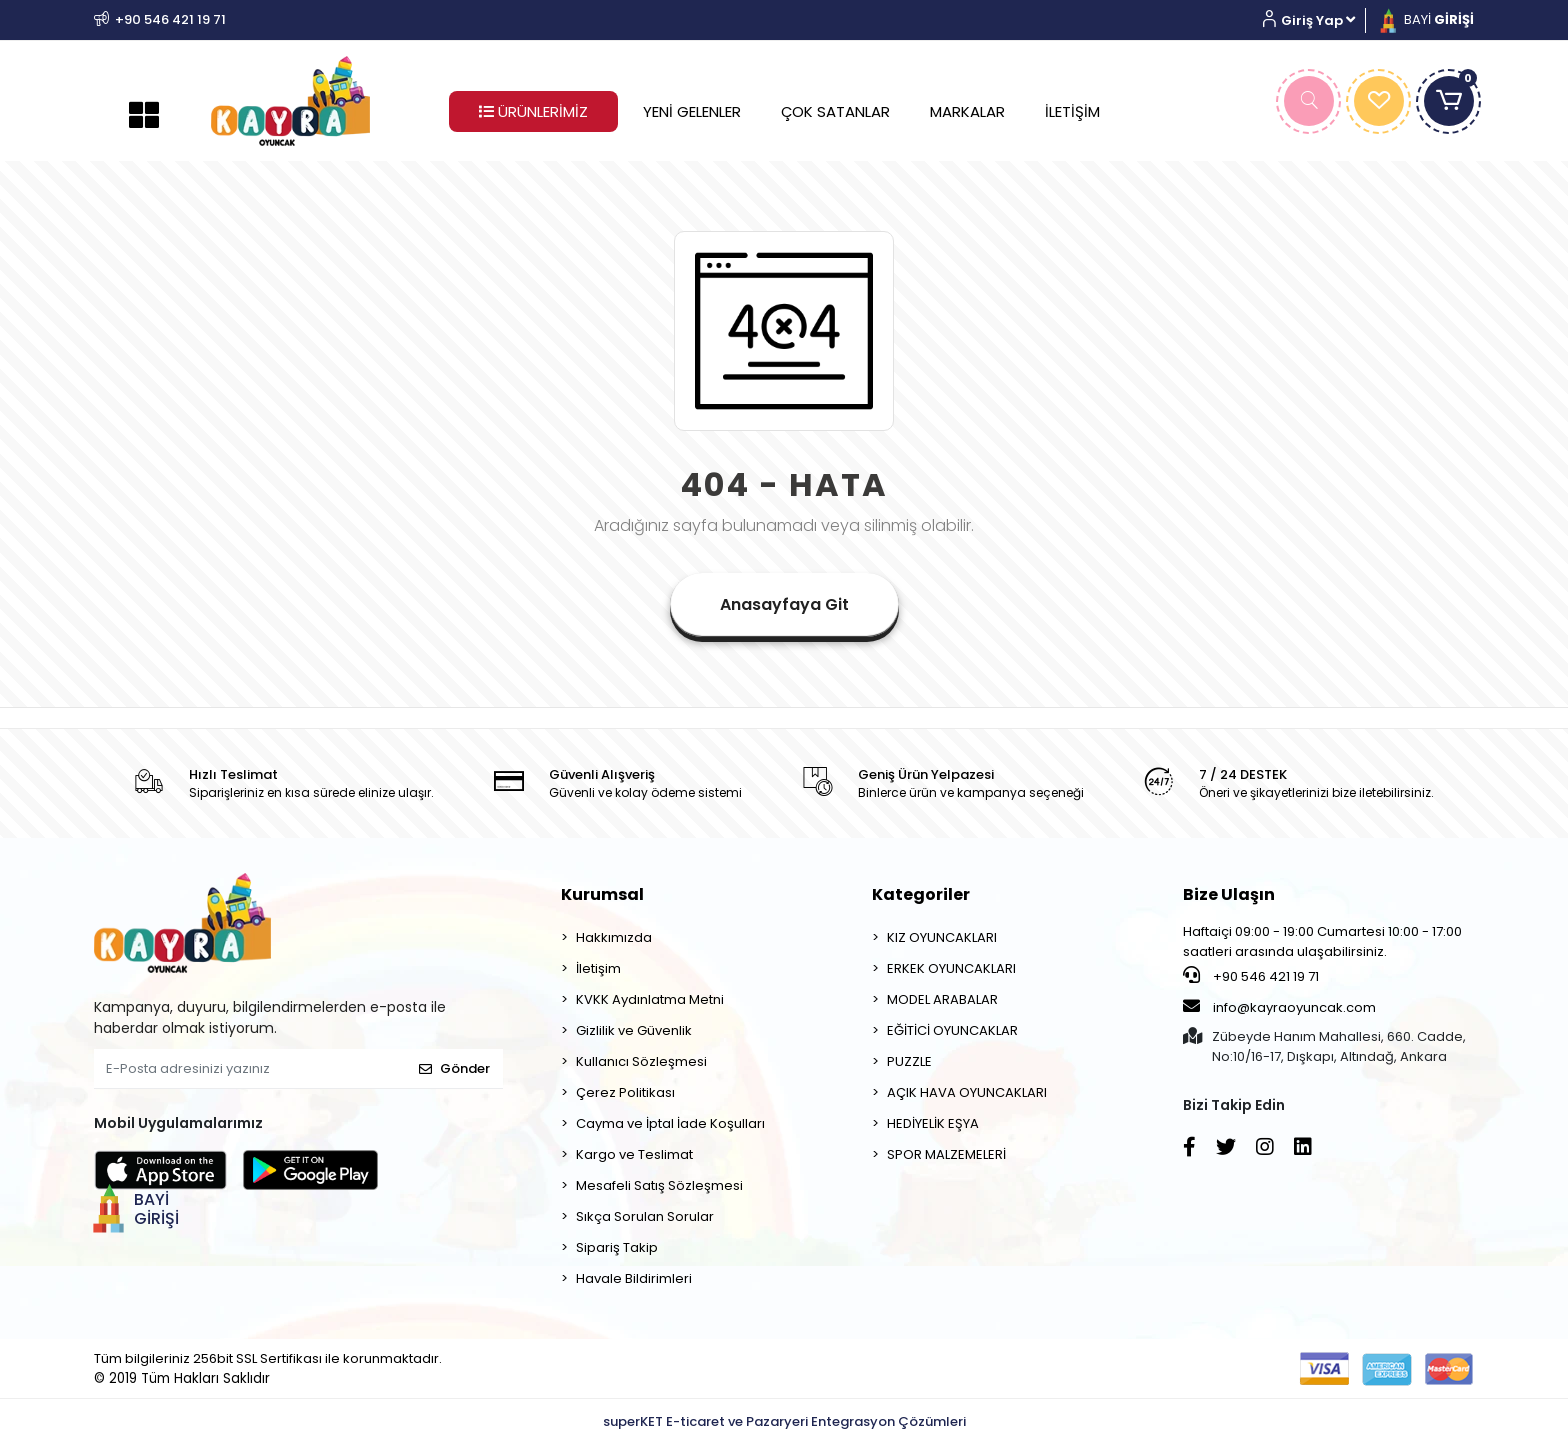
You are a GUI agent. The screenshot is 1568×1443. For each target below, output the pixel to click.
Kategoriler (921, 894)
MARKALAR (967, 111)
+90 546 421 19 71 (1251, 976)
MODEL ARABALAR (942, 999)
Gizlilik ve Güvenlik (634, 1030)
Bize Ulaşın (1229, 894)
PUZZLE (909, 1061)
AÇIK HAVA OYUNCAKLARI (967, 1092)
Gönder (454, 1068)
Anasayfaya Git (784, 604)
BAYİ (1425, 19)
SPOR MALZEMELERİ (946, 1154)
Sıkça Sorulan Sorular (645, 1216)
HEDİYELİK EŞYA (933, 1123)
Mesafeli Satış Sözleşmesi (659, 1185)
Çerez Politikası (625, 1092)
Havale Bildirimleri (634, 1278)
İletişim (598, 968)
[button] (1316, 20)
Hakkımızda (614, 937)
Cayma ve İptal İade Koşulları (670, 1123)
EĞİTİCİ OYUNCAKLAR (952, 1030)
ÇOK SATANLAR (835, 111)
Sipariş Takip (617, 1247)
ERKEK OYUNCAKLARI (951, 968)
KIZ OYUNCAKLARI (942, 937)
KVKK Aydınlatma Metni (650, 999)
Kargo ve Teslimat (634, 1154)
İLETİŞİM (1072, 111)
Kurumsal (602, 894)
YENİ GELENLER (692, 111)
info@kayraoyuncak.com (1279, 1007)
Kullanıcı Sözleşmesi (641, 1061)
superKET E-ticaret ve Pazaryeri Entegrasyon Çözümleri (784, 1421)
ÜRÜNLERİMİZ (533, 111)
